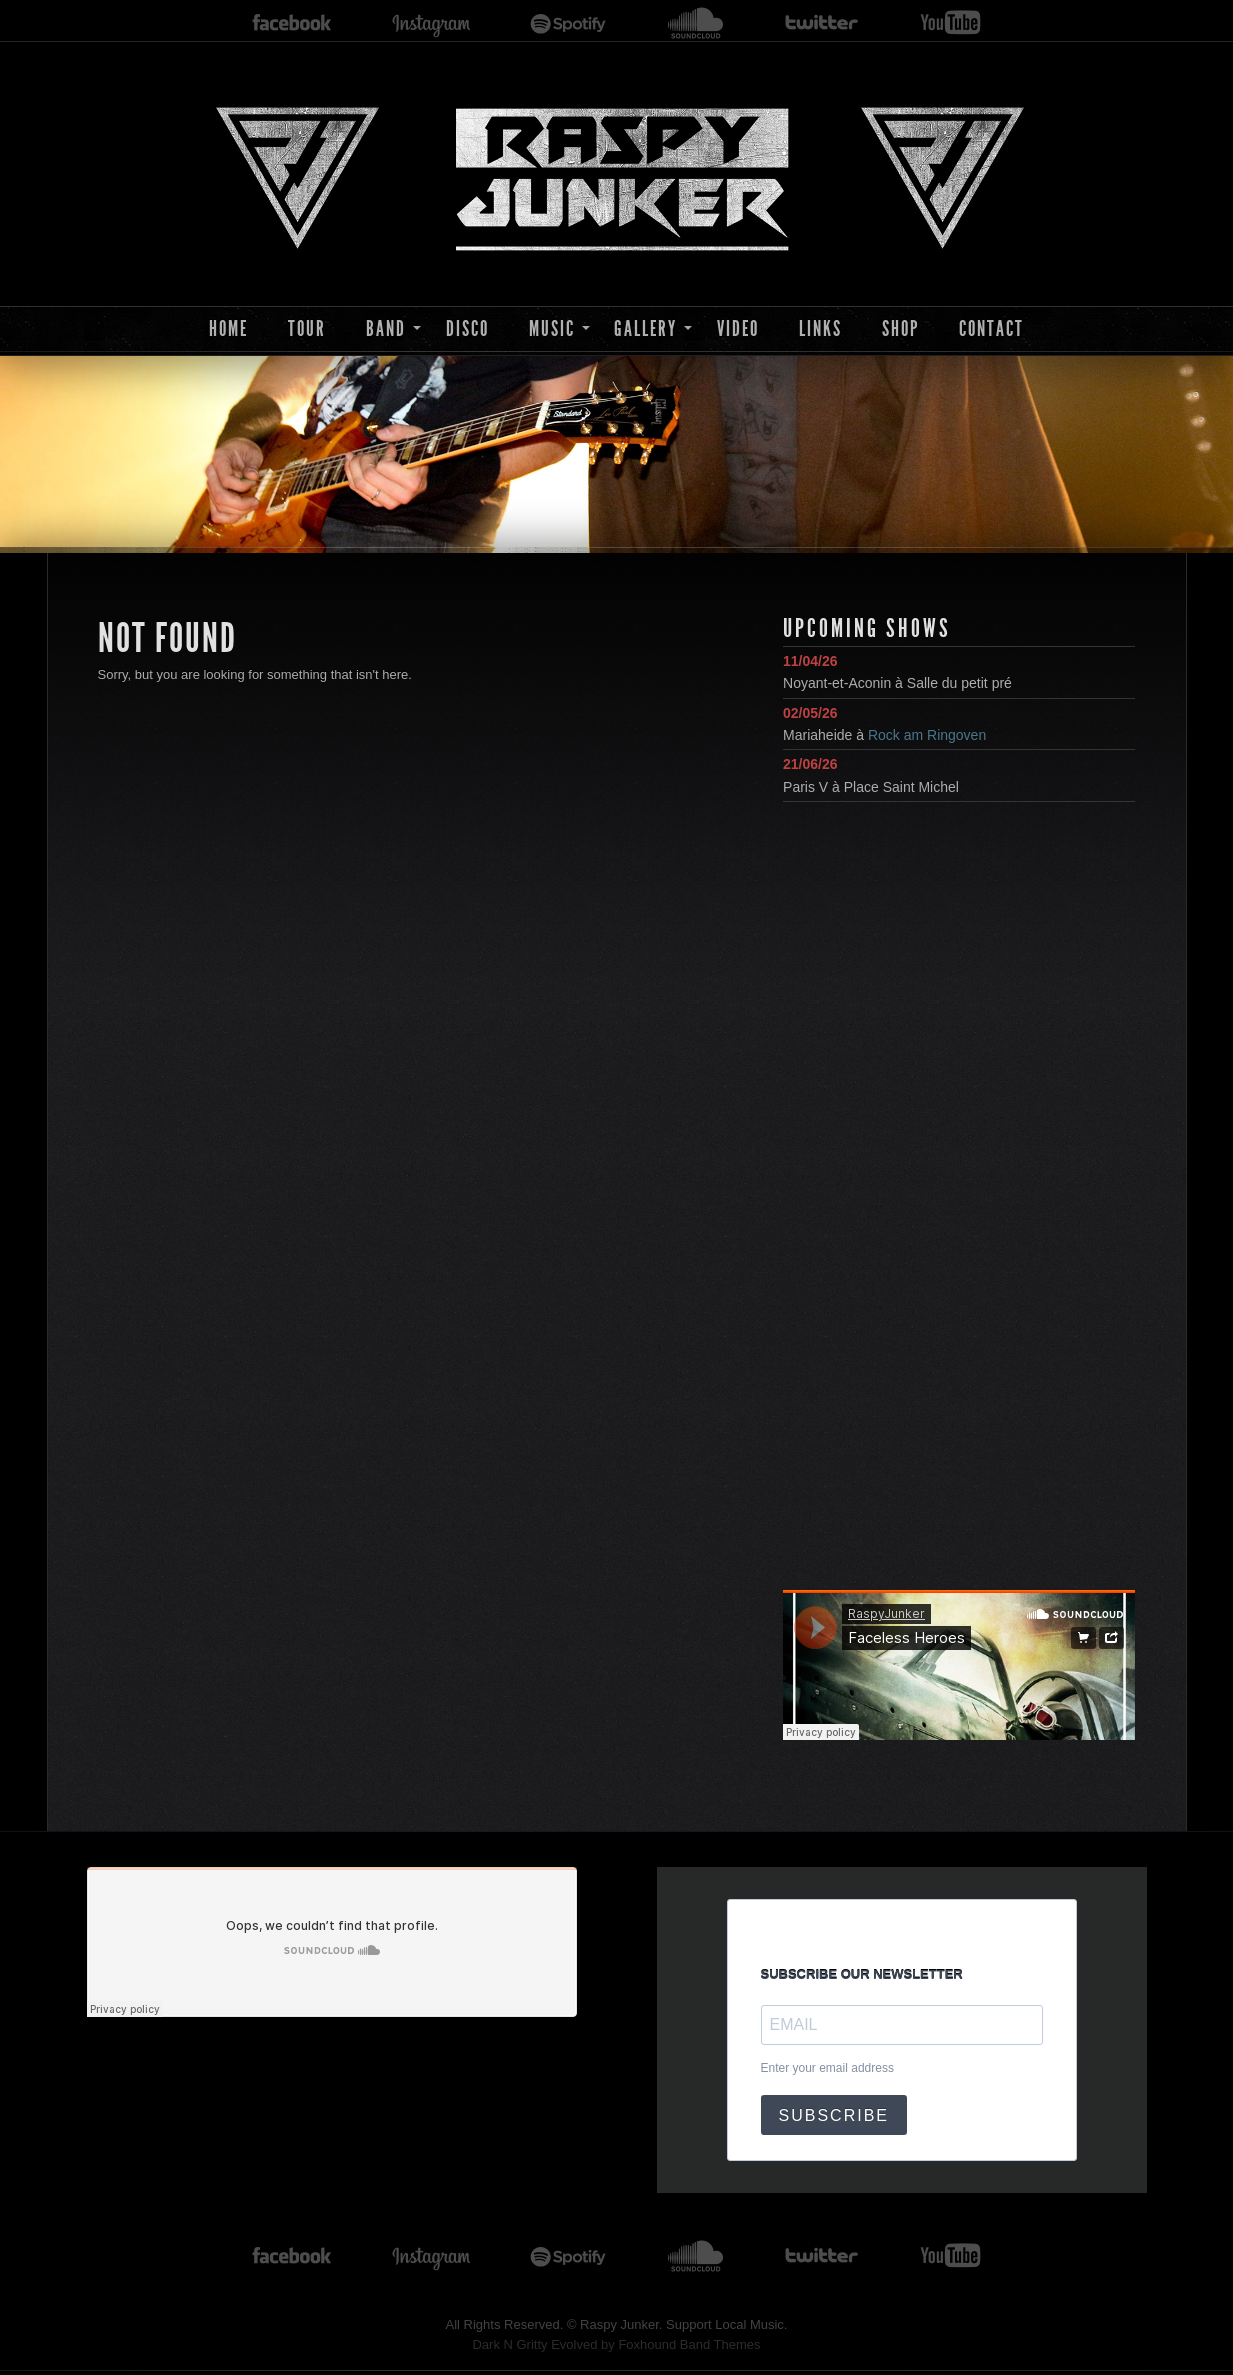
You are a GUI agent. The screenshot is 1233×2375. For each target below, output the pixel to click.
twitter (822, 23)
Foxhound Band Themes (689, 2344)
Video (738, 328)
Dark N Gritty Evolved (534, 2344)
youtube (950, 23)
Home (228, 328)
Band (386, 328)
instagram (431, 23)
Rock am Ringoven (927, 735)
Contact (991, 328)
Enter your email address (827, 2068)
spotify (568, 23)
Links (820, 328)
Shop (900, 328)
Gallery (645, 328)
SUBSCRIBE (834, 2115)
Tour (307, 328)
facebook (292, 23)
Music (552, 328)
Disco (467, 328)
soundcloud (696, 23)
